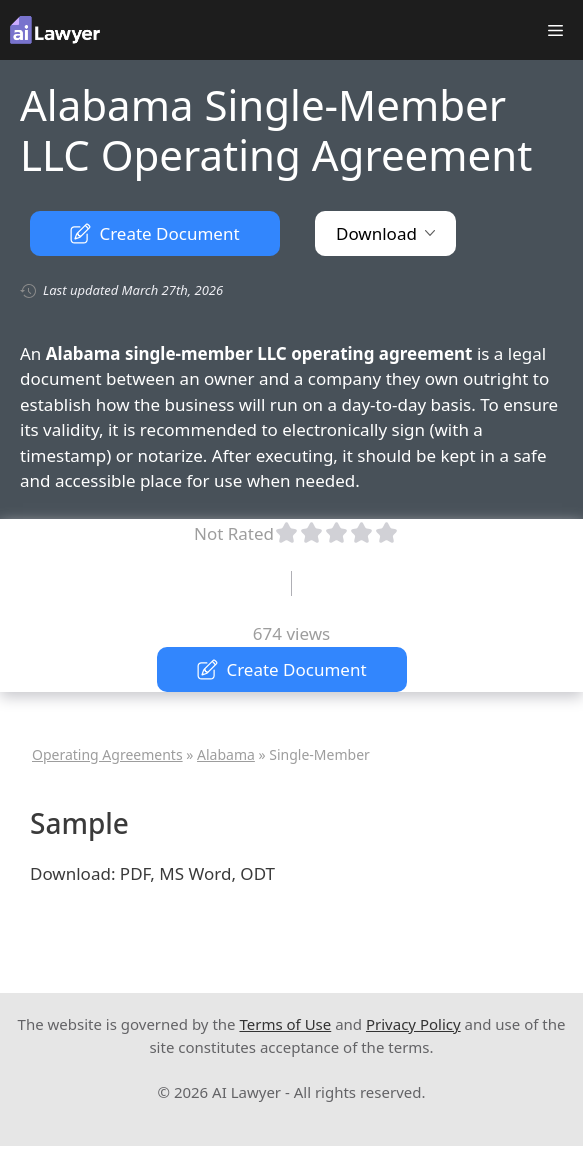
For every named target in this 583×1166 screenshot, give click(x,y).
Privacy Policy (413, 1024)
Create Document (154, 233)
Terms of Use (285, 1024)
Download (385, 233)
